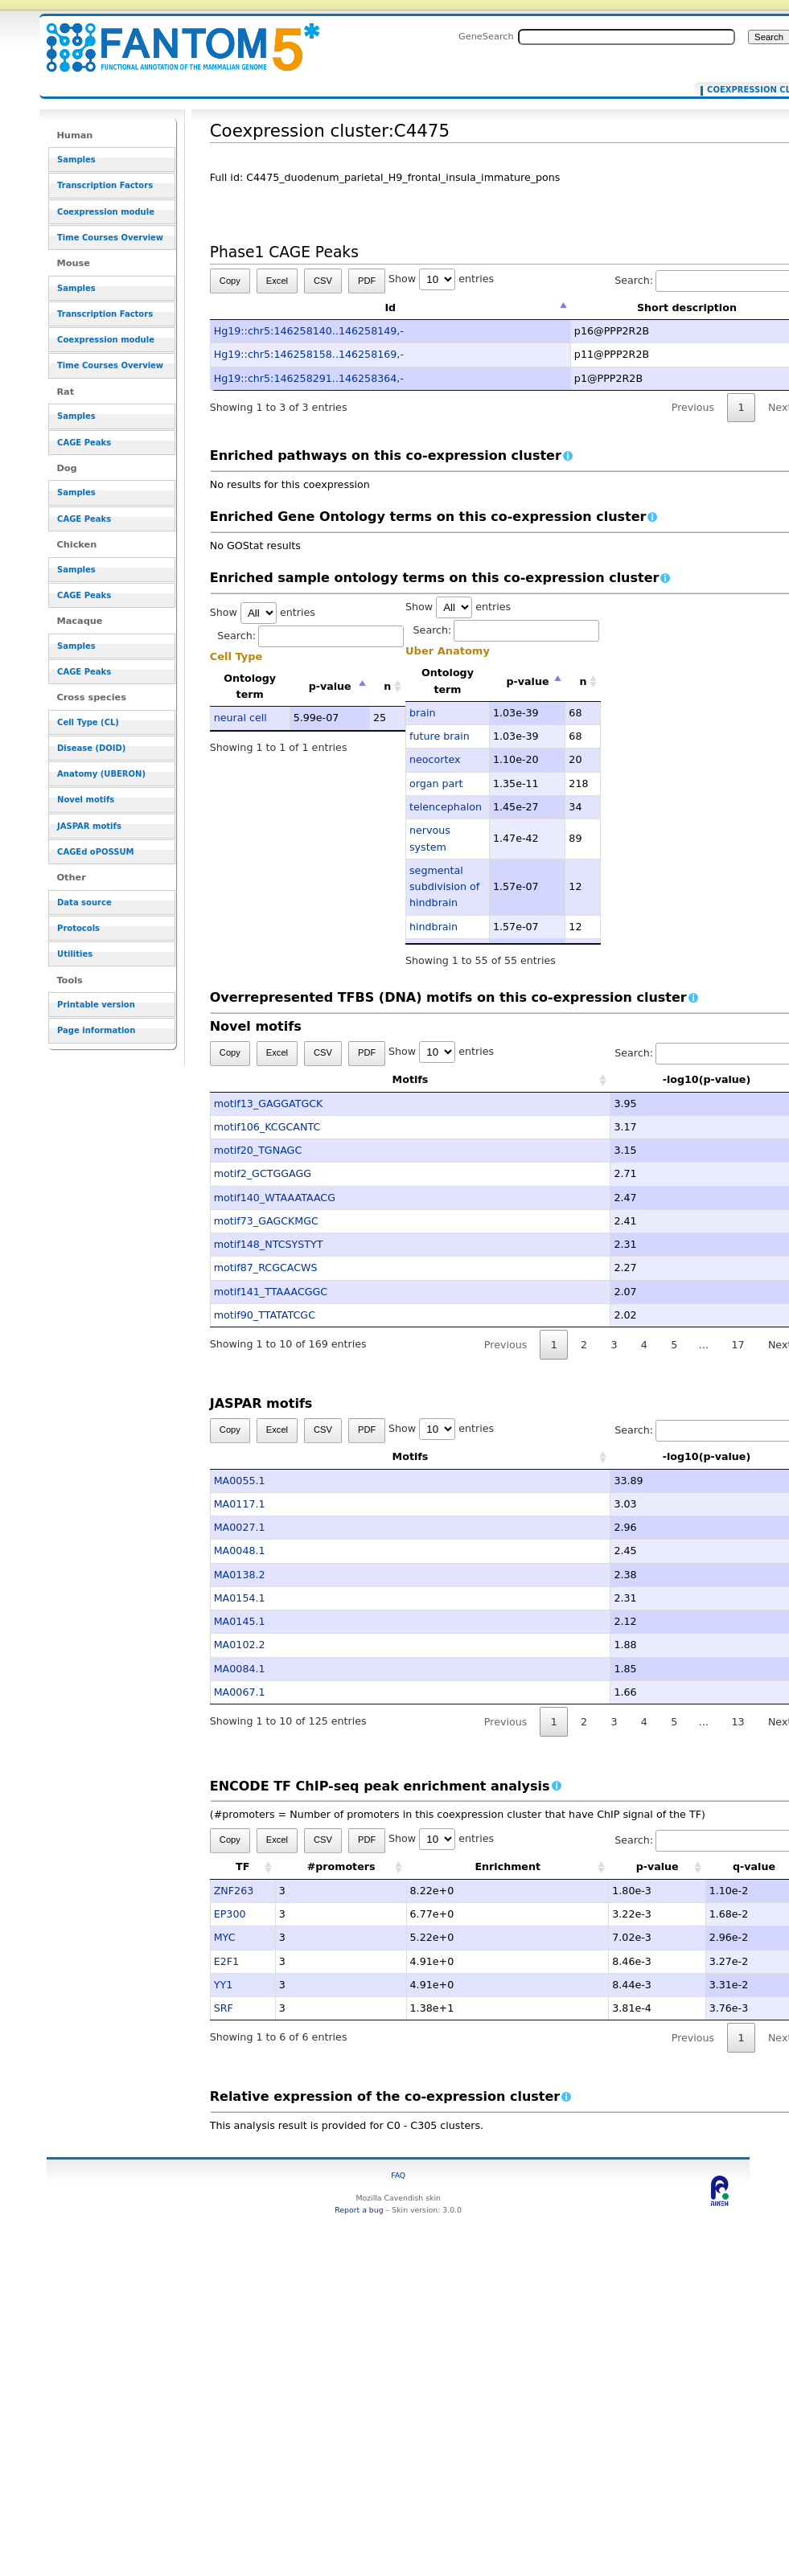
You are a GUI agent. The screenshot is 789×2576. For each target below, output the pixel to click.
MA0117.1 (239, 1504)
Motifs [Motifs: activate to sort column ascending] (331, 1079)
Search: (310, 636)
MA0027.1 (239, 1527)
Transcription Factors (105, 185)
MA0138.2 (239, 1575)
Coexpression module (105, 211)
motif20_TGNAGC (258, 1150)
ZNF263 (234, 1891)
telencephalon (445, 807)
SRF (223, 2008)
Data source (84, 902)
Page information (96, 1030)
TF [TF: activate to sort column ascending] (242, 1866)
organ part (436, 783)
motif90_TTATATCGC (264, 1315)
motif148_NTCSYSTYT (268, 1244)
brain (422, 713)
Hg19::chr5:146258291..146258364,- (309, 378)
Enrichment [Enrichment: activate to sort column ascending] (507, 1866)
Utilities (74, 954)
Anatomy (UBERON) (101, 773)
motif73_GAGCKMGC (266, 1221)
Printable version (96, 1004)
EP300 (230, 1914)
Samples (76, 159)
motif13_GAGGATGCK (268, 1103)
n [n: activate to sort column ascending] (387, 686)
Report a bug (359, 2209)
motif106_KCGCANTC (267, 1127)
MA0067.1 (239, 1692)
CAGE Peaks (84, 442)
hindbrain (433, 927)
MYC (225, 1937)
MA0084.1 (239, 1669)
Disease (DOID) (91, 748)
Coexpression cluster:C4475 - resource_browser (172, 38)
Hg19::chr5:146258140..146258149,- (309, 331)
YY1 (223, 1985)
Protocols (78, 928)
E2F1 (226, 1961)
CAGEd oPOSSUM (95, 851)
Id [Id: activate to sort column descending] (390, 307)
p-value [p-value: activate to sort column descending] (330, 686)
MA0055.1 (239, 1481)
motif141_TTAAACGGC (271, 1292)
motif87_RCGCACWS (266, 1267)
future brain (439, 736)
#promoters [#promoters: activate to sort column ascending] (341, 1866)
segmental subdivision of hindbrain (444, 886)
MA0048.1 (239, 1550)
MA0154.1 (239, 1598)
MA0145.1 (239, 1621)
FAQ (398, 2175)
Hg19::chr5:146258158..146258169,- (309, 354)
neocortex (434, 759)
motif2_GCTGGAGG (262, 1173)
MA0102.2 (239, 1645)
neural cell (240, 718)
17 (737, 1345)
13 (737, 1722)
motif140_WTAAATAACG (274, 1198)
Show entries (441, 279)
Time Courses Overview (110, 237)
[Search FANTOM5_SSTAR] (626, 37)
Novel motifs (85, 799)
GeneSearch (486, 36)
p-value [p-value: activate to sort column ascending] (657, 1866)
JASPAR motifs (89, 826)
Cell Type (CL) (88, 722)
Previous (693, 407)
